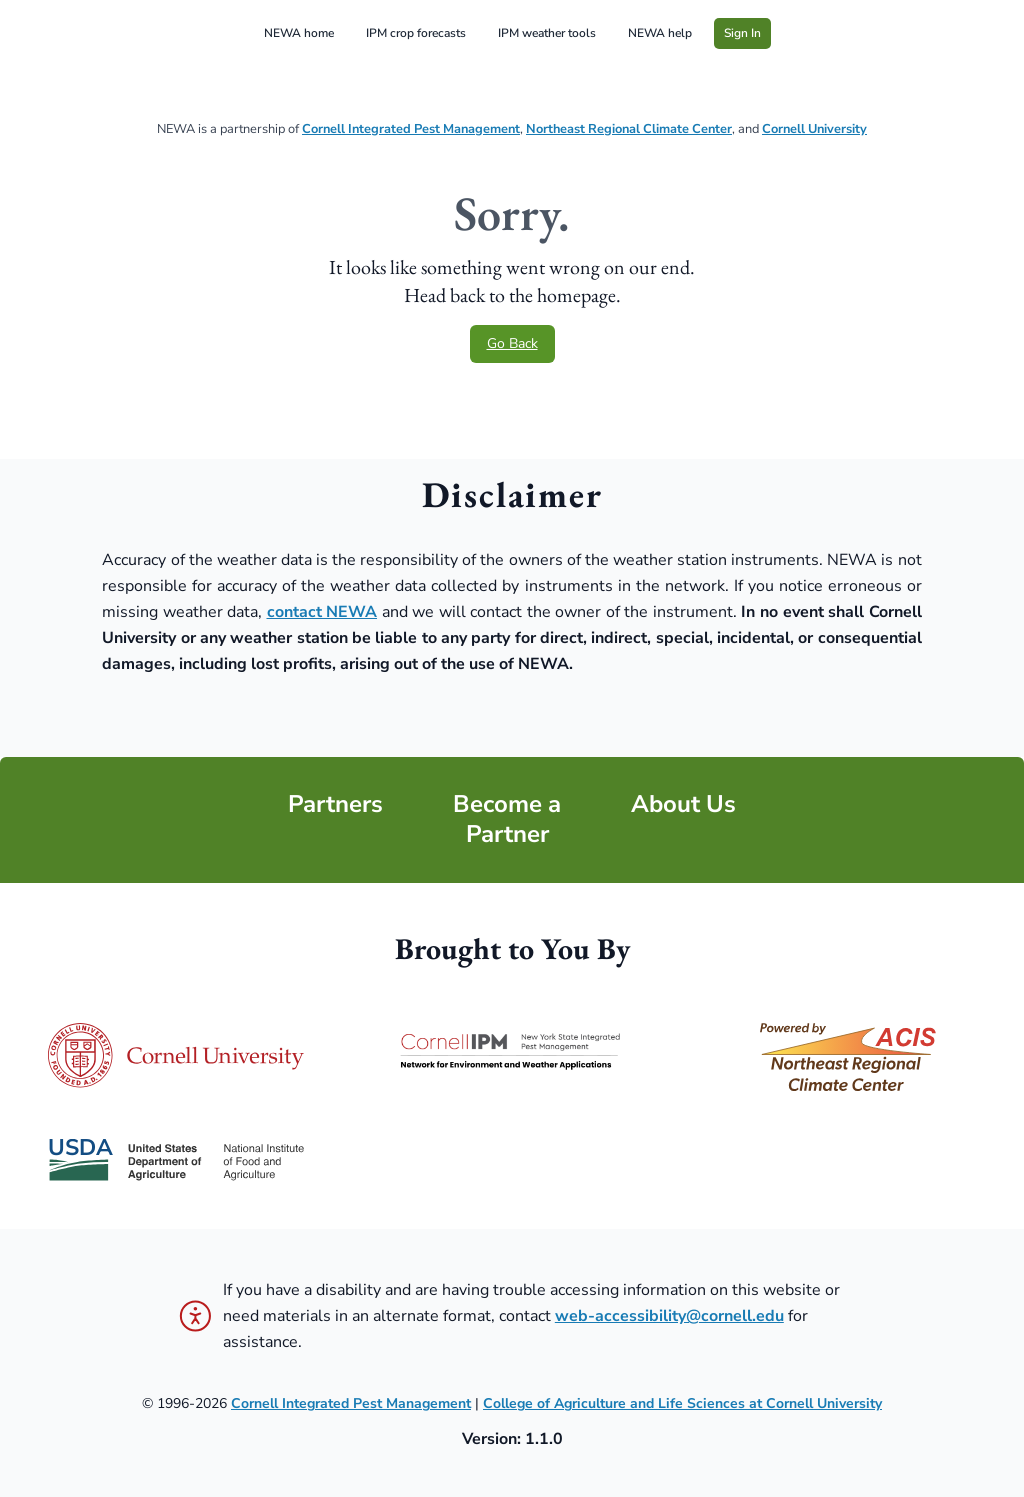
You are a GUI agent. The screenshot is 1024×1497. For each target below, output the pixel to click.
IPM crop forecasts (416, 33)
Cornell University (814, 129)
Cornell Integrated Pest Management (411, 129)
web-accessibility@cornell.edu (669, 1316)
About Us (683, 804)
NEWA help (660, 33)
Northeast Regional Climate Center (629, 129)
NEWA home (299, 33)
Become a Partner (507, 819)
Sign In (742, 33)
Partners (335, 804)
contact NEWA (322, 612)
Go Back (512, 343)
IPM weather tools (547, 33)
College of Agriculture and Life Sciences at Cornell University (682, 1403)
